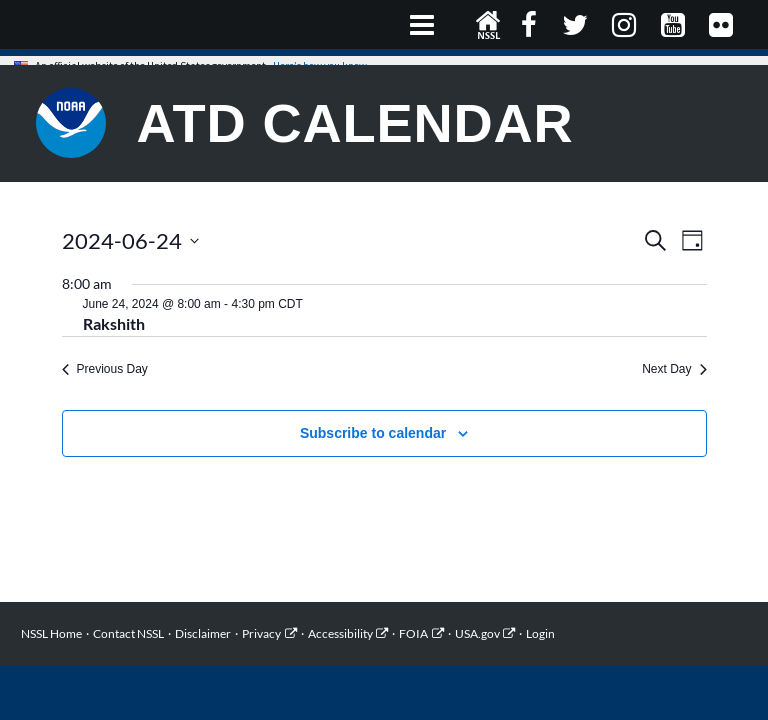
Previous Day (105, 369)
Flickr (723, 24)
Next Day (674, 369)
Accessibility (340, 633)
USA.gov (477, 633)
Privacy (261, 633)
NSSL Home (488, 24)
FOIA (413, 633)
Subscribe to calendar (373, 433)
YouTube (674, 24)
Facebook (531, 24)
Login (540, 633)
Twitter (576, 24)
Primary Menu (422, 24)
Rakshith (114, 323)
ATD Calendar (355, 123)
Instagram (626, 24)
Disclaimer (203, 633)
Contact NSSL (128, 633)
